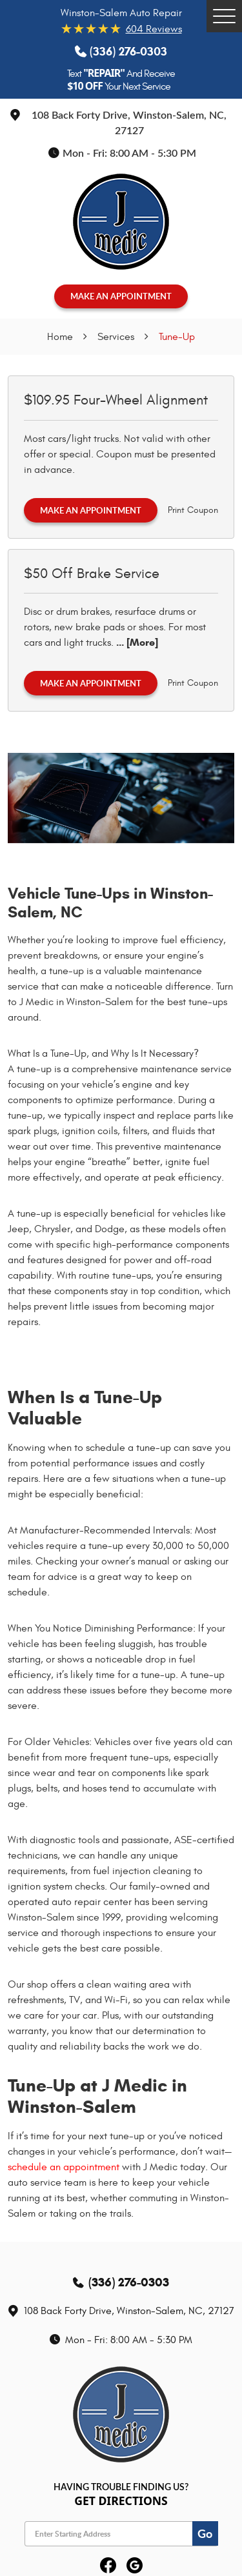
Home (60, 337)
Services (115, 337)
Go (204, 2533)
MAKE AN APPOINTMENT (121, 296)
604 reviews (154, 29)
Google (134, 2566)
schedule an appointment (63, 2167)
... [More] (136, 642)
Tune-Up (177, 337)
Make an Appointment (90, 510)
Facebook (108, 2566)
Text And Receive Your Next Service (121, 80)
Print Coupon (193, 509)
